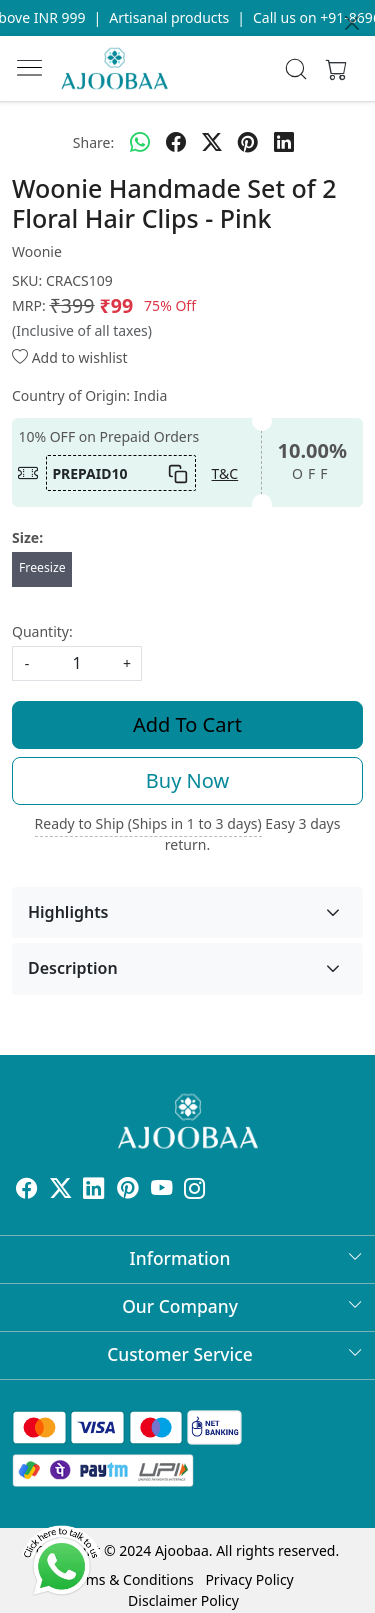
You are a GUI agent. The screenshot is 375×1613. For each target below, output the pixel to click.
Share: (93, 142)
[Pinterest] (128, 1191)
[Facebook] (27, 1191)
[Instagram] (195, 1191)
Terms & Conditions (129, 1579)
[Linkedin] (94, 1191)
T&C (225, 473)
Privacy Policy (249, 1579)
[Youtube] (162, 1191)
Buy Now (187, 780)
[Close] (352, 23)
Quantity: (42, 631)
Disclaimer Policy (183, 1600)
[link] (295, 69)
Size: (27, 537)
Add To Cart (187, 724)
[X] (61, 1191)
